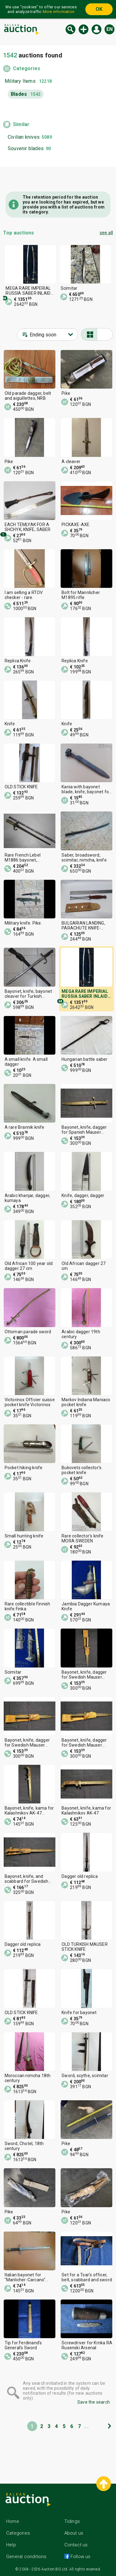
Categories (26, 68)
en (109, 29)
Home (12, 2521)
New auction (83, 29)
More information (59, 11)
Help (11, 2545)
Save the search (93, 2402)
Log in (96, 29)
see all (106, 232)
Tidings (72, 2521)
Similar (21, 124)
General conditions (26, 2556)
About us (74, 2533)
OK (99, 9)
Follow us (80, 2556)
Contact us (76, 2545)
